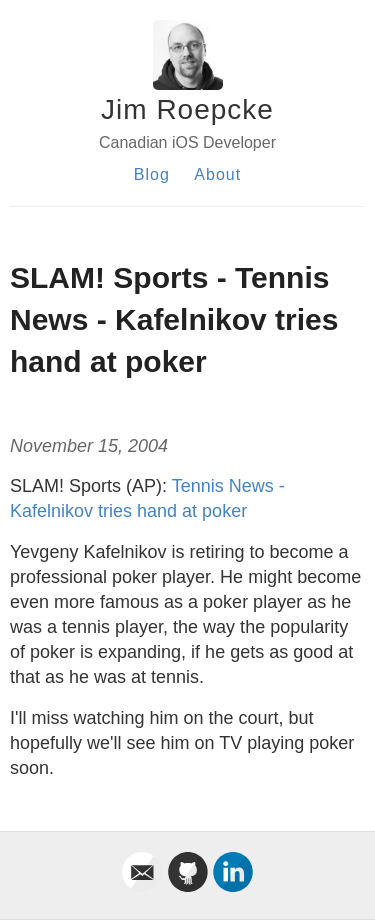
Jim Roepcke (187, 109)
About (217, 174)
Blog (152, 174)
